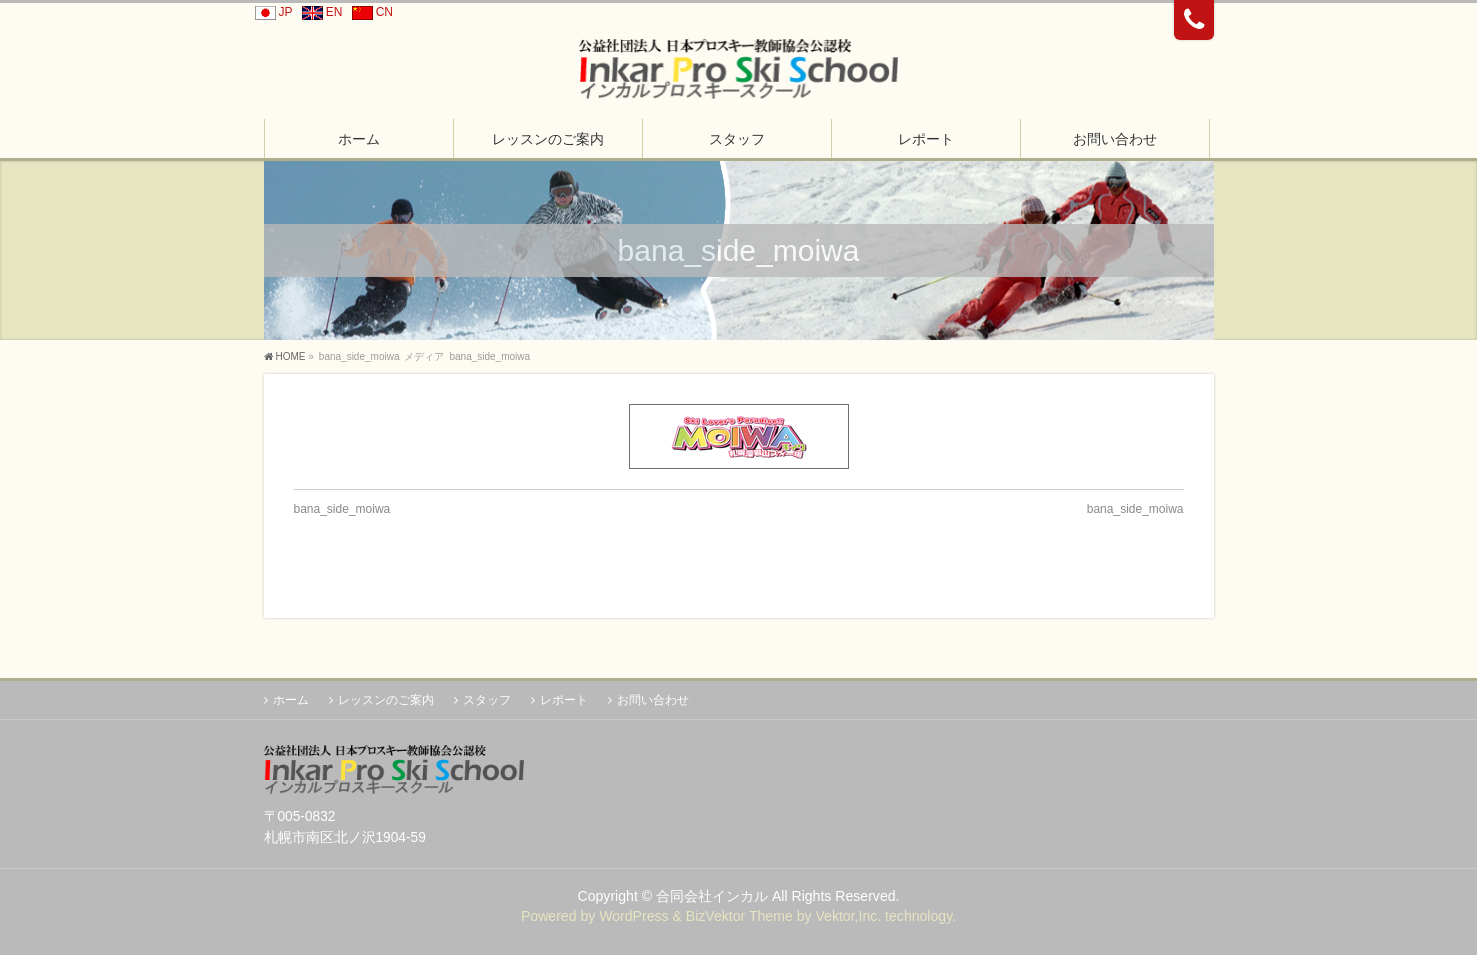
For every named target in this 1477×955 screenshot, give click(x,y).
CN (369, 12)
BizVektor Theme (739, 916)
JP (271, 12)
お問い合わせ (653, 700)
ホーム (291, 700)
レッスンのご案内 (386, 700)
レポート (564, 700)
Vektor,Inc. (848, 916)
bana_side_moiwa (342, 509)
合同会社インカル (712, 896)
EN (319, 12)
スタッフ (487, 700)
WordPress (633, 916)
